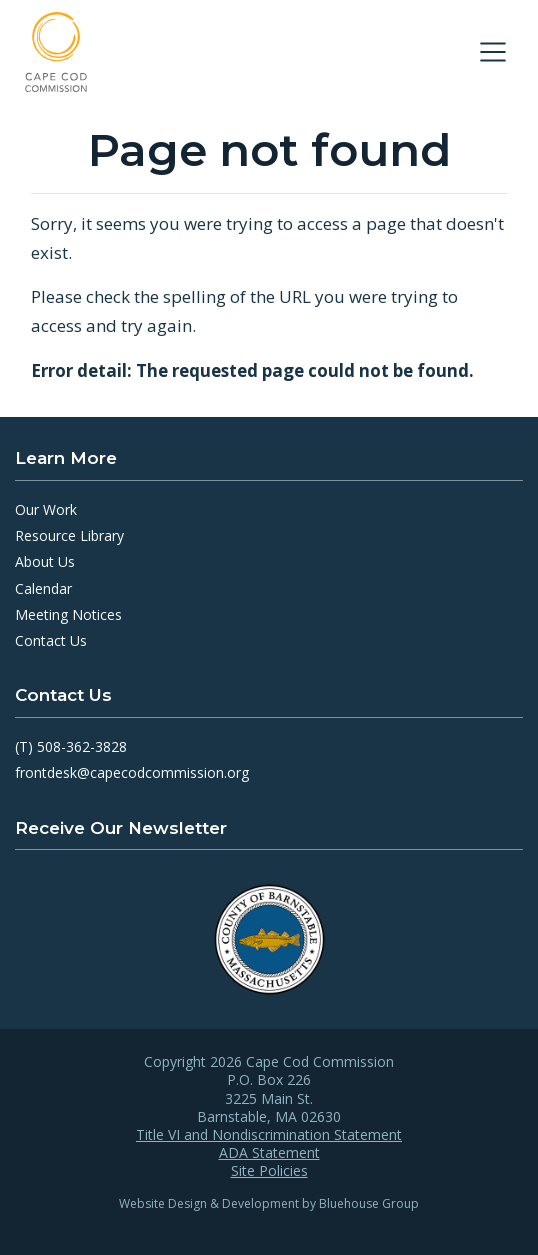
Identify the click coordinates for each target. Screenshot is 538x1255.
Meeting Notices (68, 614)
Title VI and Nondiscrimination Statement (269, 1135)
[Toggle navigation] (493, 52)
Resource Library (69, 535)
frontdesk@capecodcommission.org (132, 772)
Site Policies (269, 1171)
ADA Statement (269, 1153)
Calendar (43, 588)
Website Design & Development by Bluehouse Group (269, 1203)
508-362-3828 (82, 746)
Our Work (46, 509)
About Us (45, 561)
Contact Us (51, 640)
